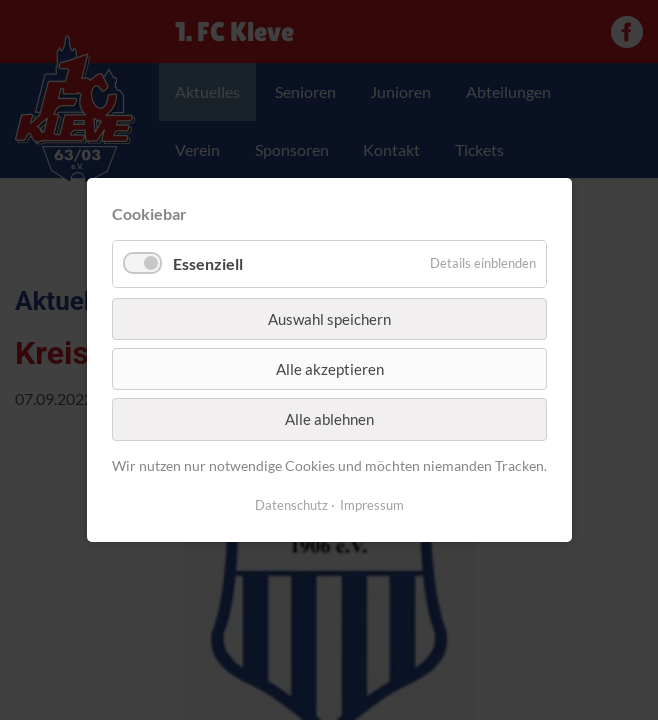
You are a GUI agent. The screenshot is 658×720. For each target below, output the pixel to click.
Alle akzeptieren (329, 369)
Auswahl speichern (329, 318)
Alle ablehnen (329, 419)
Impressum (372, 505)
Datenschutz (291, 505)
